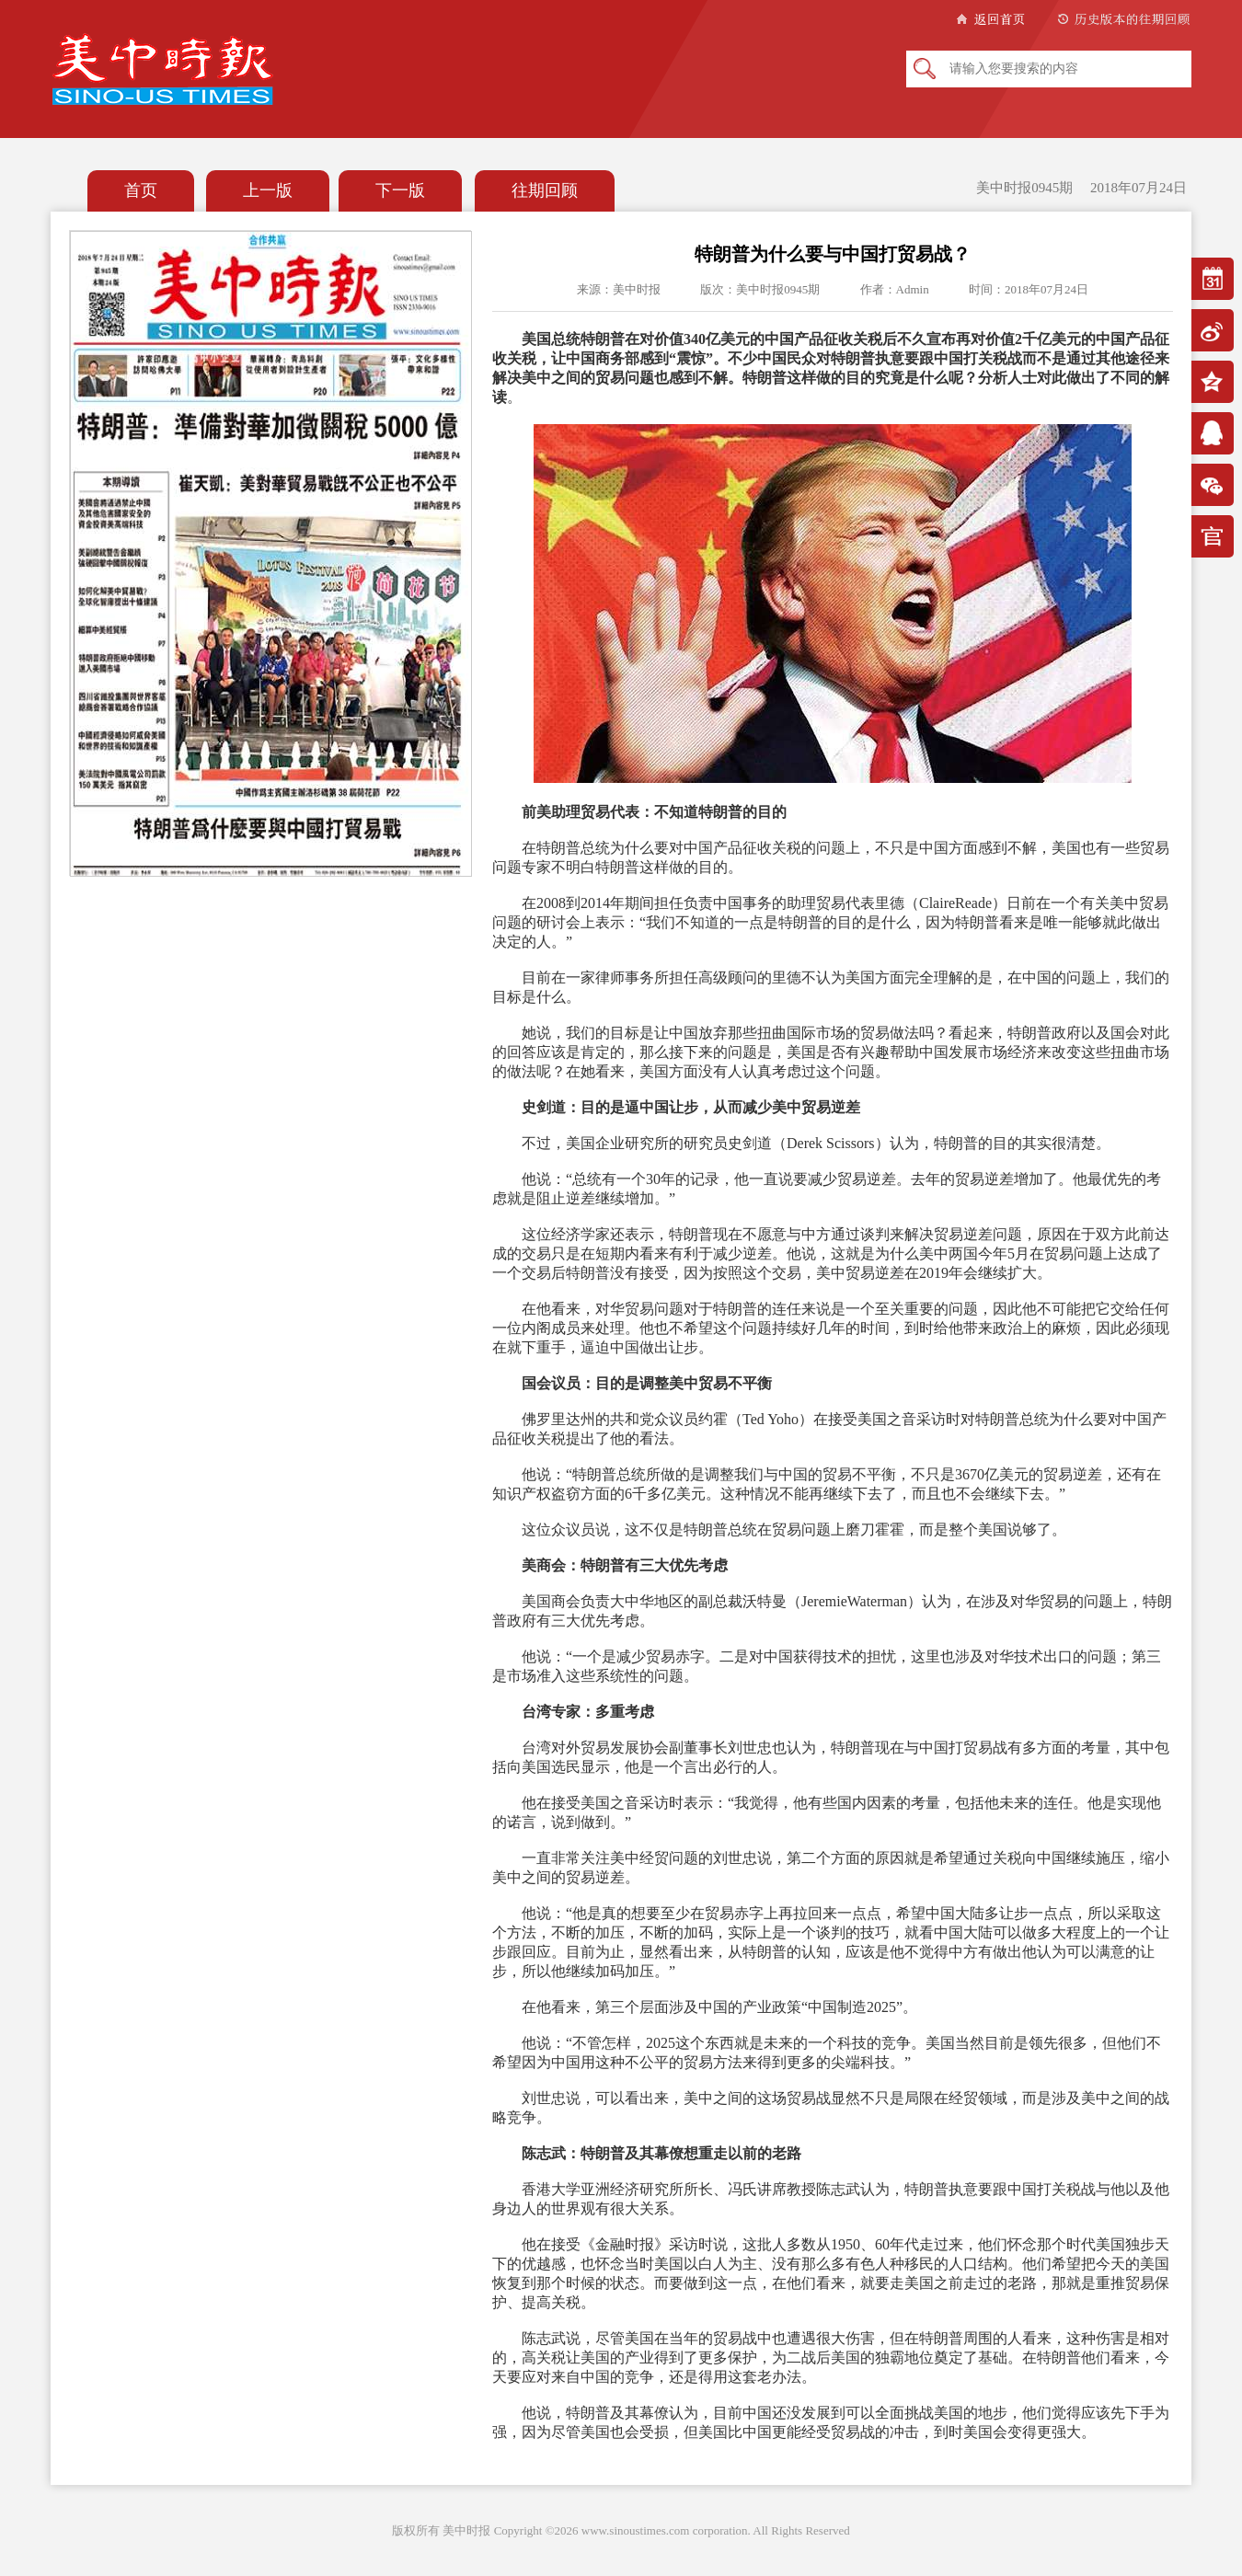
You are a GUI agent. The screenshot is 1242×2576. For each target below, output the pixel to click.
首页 (140, 190)
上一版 (268, 190)
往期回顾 (545, 190)
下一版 (400, 190)
